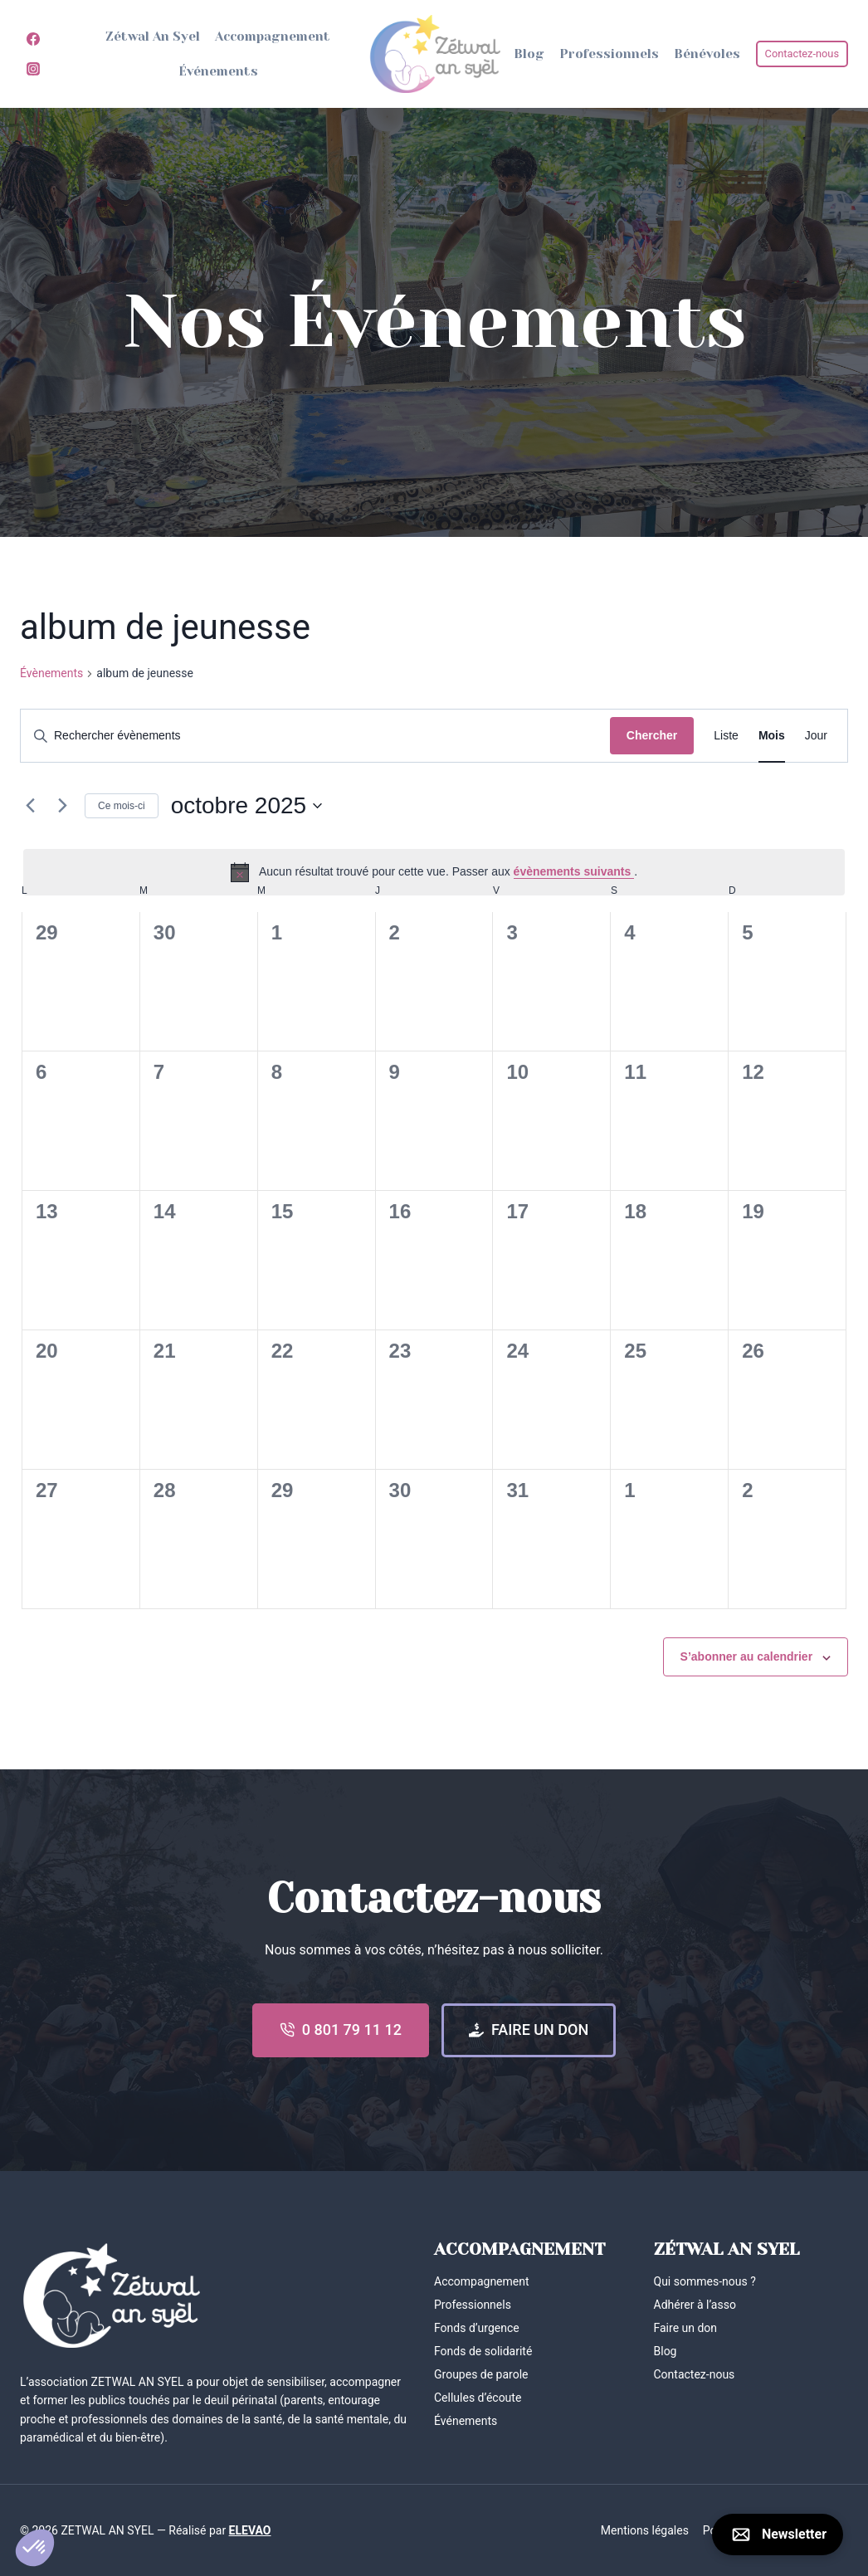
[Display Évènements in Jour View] (816, 736)
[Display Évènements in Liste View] (726, 736)
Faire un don (686, 2327)
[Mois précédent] (30, 806)
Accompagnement (272, 36)
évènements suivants (574, 871)
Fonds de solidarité (483, 2351)
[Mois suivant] (62, 806)
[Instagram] (33, 69)
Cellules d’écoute (477, 2397)
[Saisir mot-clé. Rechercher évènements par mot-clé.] (315, 736)
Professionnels (609, 53)
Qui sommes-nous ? (705, 2281)
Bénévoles (707, 53)
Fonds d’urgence (476, 2327)
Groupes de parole (481, 2374)
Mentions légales (645, 2530)
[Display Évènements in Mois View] (771, 736)
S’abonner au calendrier (746, 1656)
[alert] (434, 872)
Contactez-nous (802, 53)
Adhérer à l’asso (695, 2304)
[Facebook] (33, 39)
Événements (218, 71)
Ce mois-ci (121, 806)
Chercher (652, 735)
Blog (529, 53)
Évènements (51, 673)
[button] (35, 2548)
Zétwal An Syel (152, 36)
